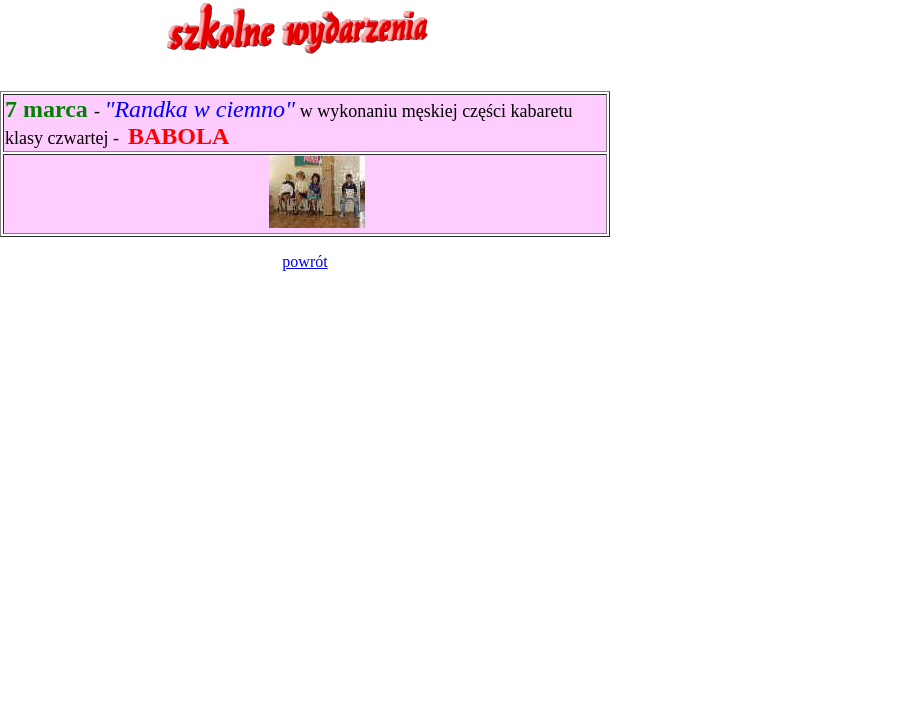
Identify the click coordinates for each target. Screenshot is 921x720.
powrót (304, 261)
